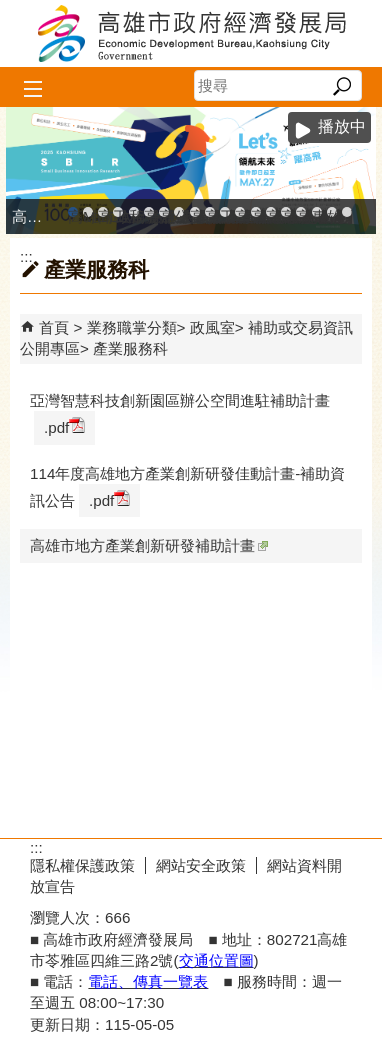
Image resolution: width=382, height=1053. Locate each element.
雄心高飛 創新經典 (332, 212)
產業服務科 (130, 348)
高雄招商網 (286, 212)
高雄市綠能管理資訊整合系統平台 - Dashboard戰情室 (256, 212)
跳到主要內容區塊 (10, 10)
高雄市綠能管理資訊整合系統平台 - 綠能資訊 (240, 212)
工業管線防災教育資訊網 (225, 212)
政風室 (212, 327)
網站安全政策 (201, 865)
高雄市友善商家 (195, 212)
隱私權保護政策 (82, 865)
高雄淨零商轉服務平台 (271, 212)
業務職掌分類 (132, 327)
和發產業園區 (134, 212)
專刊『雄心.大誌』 (317, 212)
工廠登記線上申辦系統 (118, 212)
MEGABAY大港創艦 (88, 212)
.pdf (64, 426)
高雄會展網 (301, 212)
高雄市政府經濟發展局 (191, 33)
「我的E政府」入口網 (347, 212)
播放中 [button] (342, 126)
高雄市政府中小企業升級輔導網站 (73, 212)
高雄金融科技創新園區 (103, 212)
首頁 (54, 327)
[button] (341, 86)
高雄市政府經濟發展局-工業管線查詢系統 (210, 212)
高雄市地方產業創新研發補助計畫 (149, 545)
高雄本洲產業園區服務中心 (164, 212)
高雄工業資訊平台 (149, 212)
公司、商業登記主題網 (179, 212)
